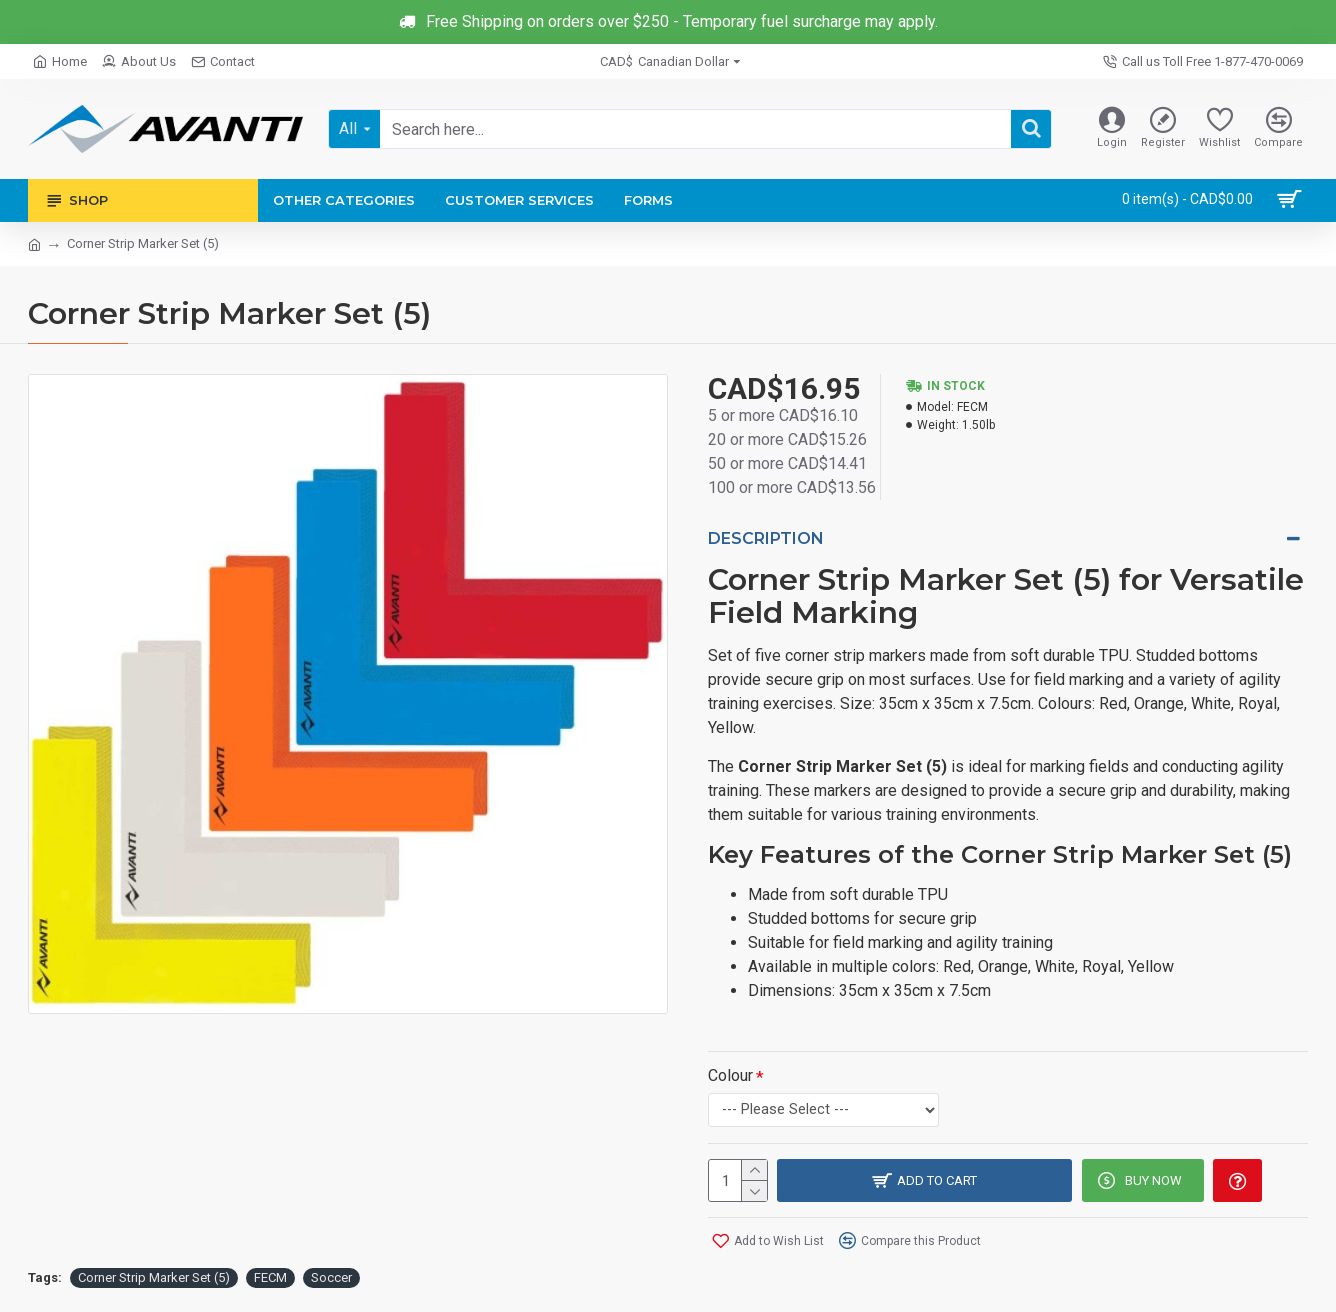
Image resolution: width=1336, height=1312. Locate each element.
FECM (270, 1274)
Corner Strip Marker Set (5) (154, 1274)
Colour (730, 1072)
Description (766, 538)
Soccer (331, 1274)
